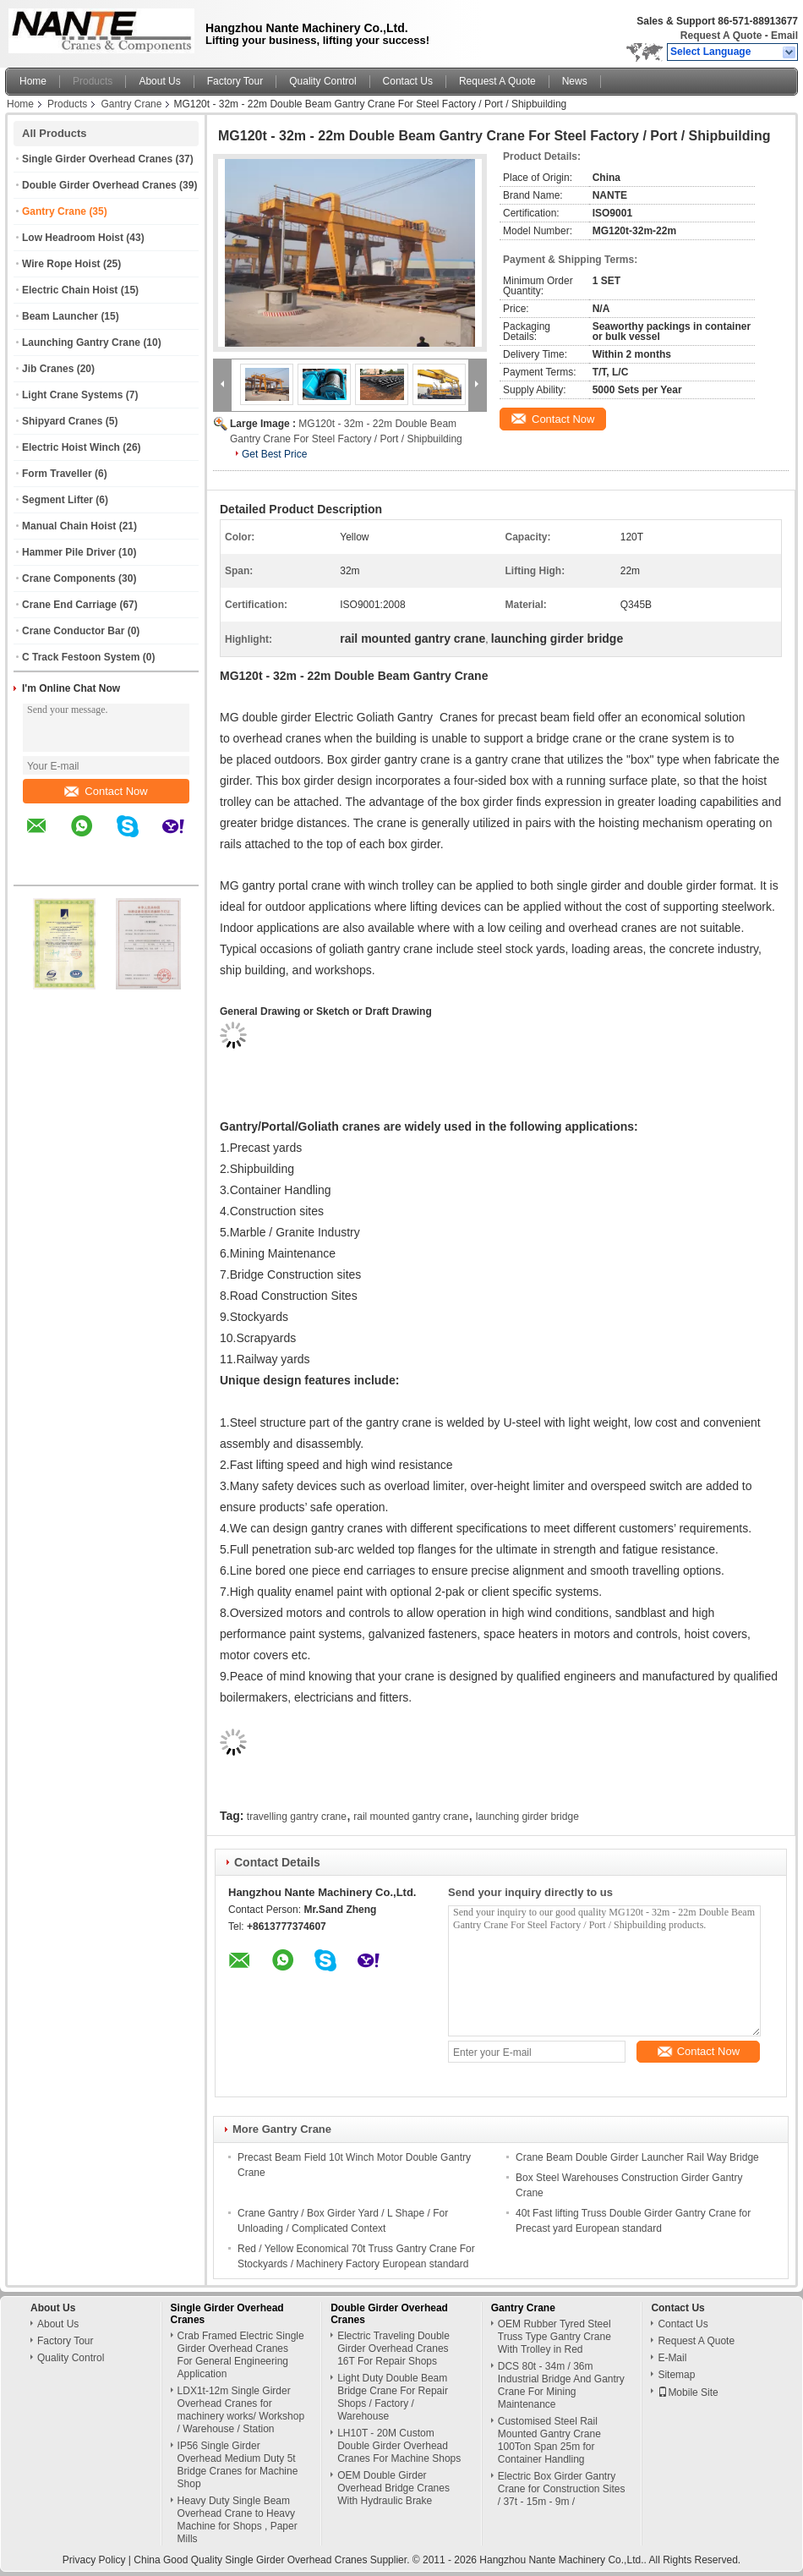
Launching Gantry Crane (81, 342)
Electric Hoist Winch (71, 447)
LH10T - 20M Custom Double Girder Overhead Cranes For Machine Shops (399, 2445)
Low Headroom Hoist (72, 238)
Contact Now (105, 791)
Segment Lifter (57, 500)
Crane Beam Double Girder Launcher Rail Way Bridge (637, 2157)
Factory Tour (235, 81)
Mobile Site (688, 2392)
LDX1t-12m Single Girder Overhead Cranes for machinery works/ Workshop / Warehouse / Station (241, 2410)
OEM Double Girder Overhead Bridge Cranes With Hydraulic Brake (393, 2488)
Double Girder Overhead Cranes (99, 185)
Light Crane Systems (72, 395)
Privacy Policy (94, 2560)
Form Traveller (57, 474)
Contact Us (408, 81)
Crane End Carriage (69, 605)
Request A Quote (721, 35)
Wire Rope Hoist (61, 264)
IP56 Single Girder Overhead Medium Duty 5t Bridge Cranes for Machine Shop (238, 2465)
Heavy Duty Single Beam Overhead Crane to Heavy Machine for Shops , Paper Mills (238, 2520)
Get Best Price (274, 454)
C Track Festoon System (80, 657)
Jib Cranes (48, 369)
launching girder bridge (527, 1816)
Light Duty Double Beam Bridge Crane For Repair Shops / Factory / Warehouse (392, 2397)
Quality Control (322, 81)
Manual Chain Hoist (69, 526)
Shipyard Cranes (62, 421)
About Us (159, 81)
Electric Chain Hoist (69, 290)
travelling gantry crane (297, 1816)
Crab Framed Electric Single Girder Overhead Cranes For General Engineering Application (241, 2355)
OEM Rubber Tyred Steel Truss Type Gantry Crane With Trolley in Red (554, 2336)
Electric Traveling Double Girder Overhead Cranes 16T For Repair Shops (393, 2348)
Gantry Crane (131, 104)
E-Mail (672, 2358)
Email (784, 35)
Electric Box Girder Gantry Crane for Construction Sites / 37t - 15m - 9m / (561, 2488)
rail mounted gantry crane (410, 1816)
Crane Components (69, 578)
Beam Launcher (60, 316)
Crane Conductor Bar (73, 631)
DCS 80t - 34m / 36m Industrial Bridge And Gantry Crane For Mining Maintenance (561, 2385)
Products (92, 81)
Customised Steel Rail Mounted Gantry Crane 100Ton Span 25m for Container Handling (549, 2440)
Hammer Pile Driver (69, 552)
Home (32, 81)
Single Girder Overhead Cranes (97, 159)
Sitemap (676, 2375)
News (574, 81)
